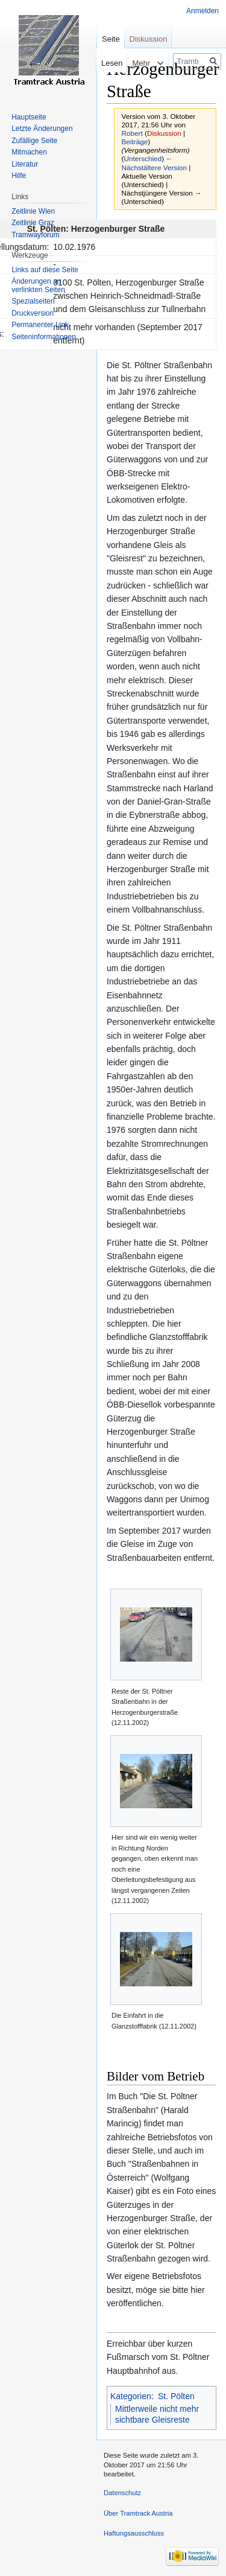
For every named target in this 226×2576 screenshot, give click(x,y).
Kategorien (130, 2396)
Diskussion (164, 133)
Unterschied (143, 158)
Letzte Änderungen (41, 128)
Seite (111, 38)
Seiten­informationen (43, 337)
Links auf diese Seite (44, 270)
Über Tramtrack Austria (138, 2513)
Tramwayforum (35, 235)
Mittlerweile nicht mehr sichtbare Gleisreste (157, 2414)
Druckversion (32, 313)
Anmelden (202, 11)
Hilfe (18, 175)
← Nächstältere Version (154, 163)
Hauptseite (28, 117)
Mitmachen (29, 152)
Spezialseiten (32, 301)
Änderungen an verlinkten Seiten (38, 285)
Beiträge (135, 141)
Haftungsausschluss (134, 2533)
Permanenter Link (40, 324)
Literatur (24, 164)
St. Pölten (176, 2396)
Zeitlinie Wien (33, 211)
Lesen (96, 63)
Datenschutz (122, 2492)
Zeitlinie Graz (32, 222)
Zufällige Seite (34, 140)
